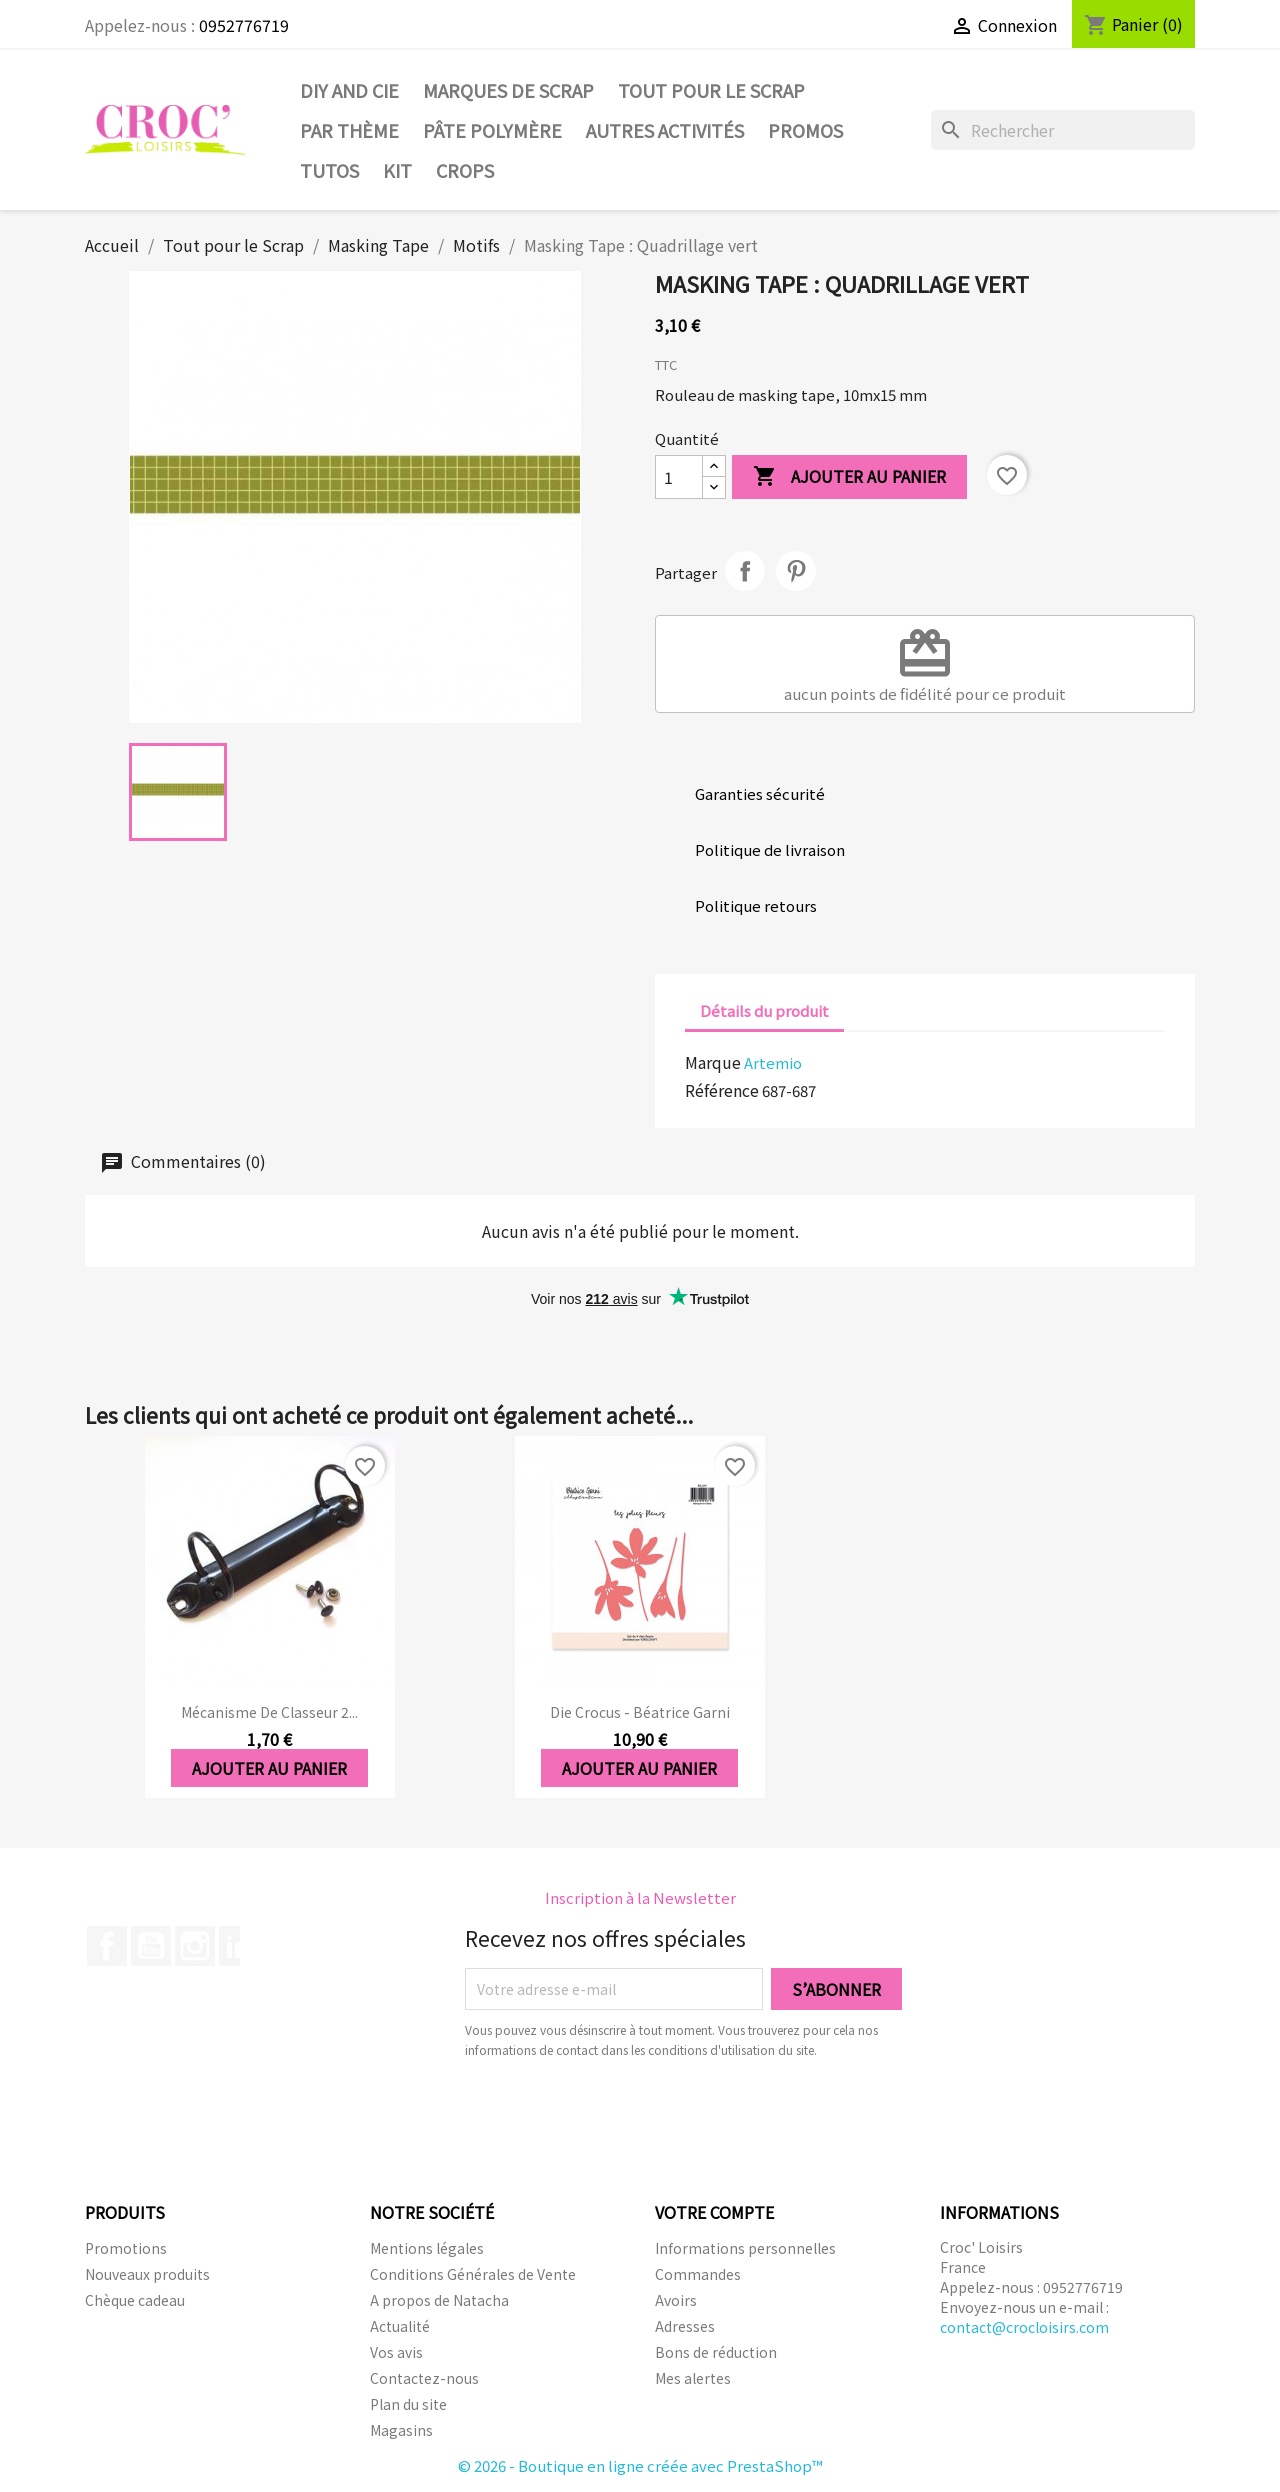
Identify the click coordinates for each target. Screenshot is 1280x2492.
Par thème (349, 130)
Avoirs (676, 2300)
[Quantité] (679, 477)
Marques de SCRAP (508, 90)
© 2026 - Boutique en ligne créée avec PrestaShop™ (640, 2465)
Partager (745, 571)
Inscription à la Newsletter (640, 1897)
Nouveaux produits (147, 2274)
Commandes (698, 2274)
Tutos (329, 170)
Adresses (685, 2326)
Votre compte (714, 2212)
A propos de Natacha (439, 2300)
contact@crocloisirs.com (1024, 2327)
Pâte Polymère (492, 130)
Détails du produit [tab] (764, 1010)
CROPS (465, 170)
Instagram (195, 1946)
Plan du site (408, 2404)
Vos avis (396, 2352)
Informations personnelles (745, 2248)
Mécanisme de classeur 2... (269, 1712)
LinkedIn (239, 1946)
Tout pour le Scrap (711, 90)
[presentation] (632, 2115)
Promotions (126, 2248)
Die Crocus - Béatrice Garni (640, 1712)
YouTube (151, 1946)
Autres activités (665, 130)
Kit (397, 170)
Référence (722, 1090)
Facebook (107, 1946)
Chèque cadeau (135, 2300)
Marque (713, 1062)
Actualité (400, 2326)
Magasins (401, 2430)
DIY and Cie (349, 90)
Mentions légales (427, 2248)
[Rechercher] (1063, 130)
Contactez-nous (424, 2378)
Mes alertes (693, 2378)
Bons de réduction (716, 2352)
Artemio (773, 1062)
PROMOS (805, 130)
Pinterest (796, 571)
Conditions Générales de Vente (473, 2274)
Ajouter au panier (849, 477)
